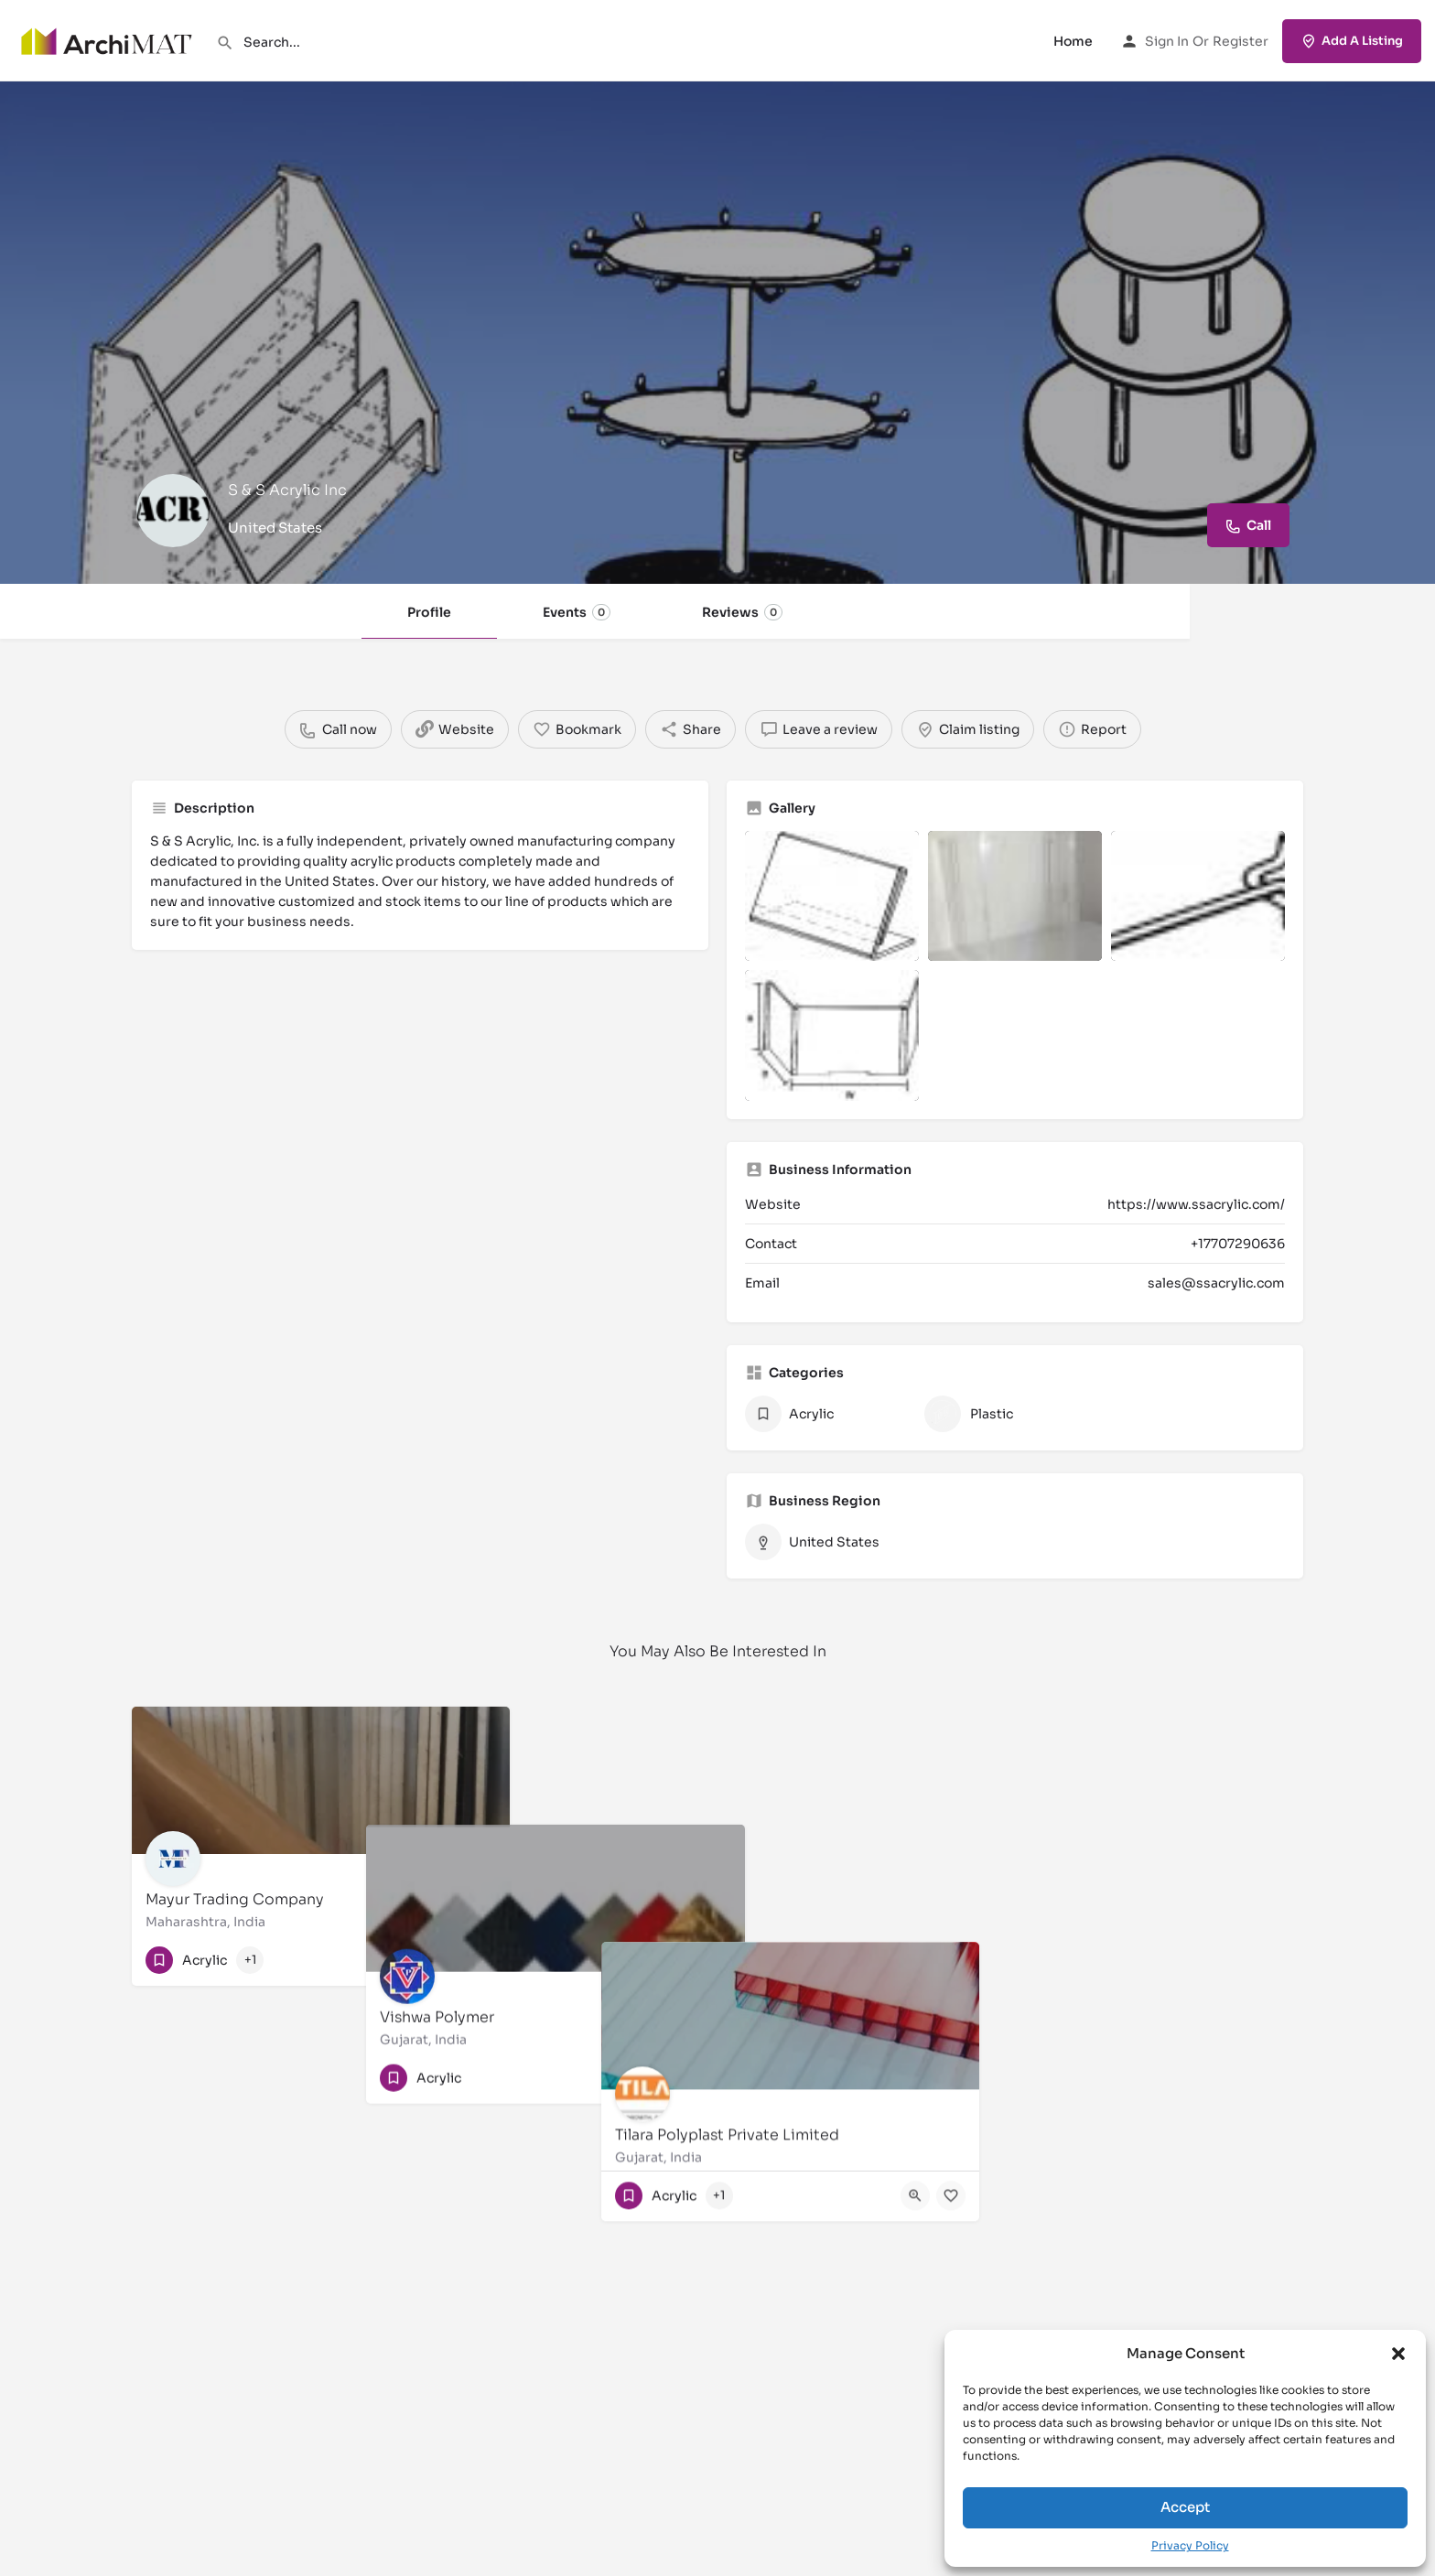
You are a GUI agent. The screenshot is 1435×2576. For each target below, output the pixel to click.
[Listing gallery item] (832, 896)
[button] (1398, 2353)
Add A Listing (1351, 41)
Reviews (742, 612)
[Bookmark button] (481, 1960)
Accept (1185, 2507)
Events (576, 612)
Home (1073, 41)
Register (1240, 41)
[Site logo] (108, 39)
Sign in (1167, 41)
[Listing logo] (173, 510)
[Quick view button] (445, 1960)
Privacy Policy (1190, 2545)
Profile (429, 612)
